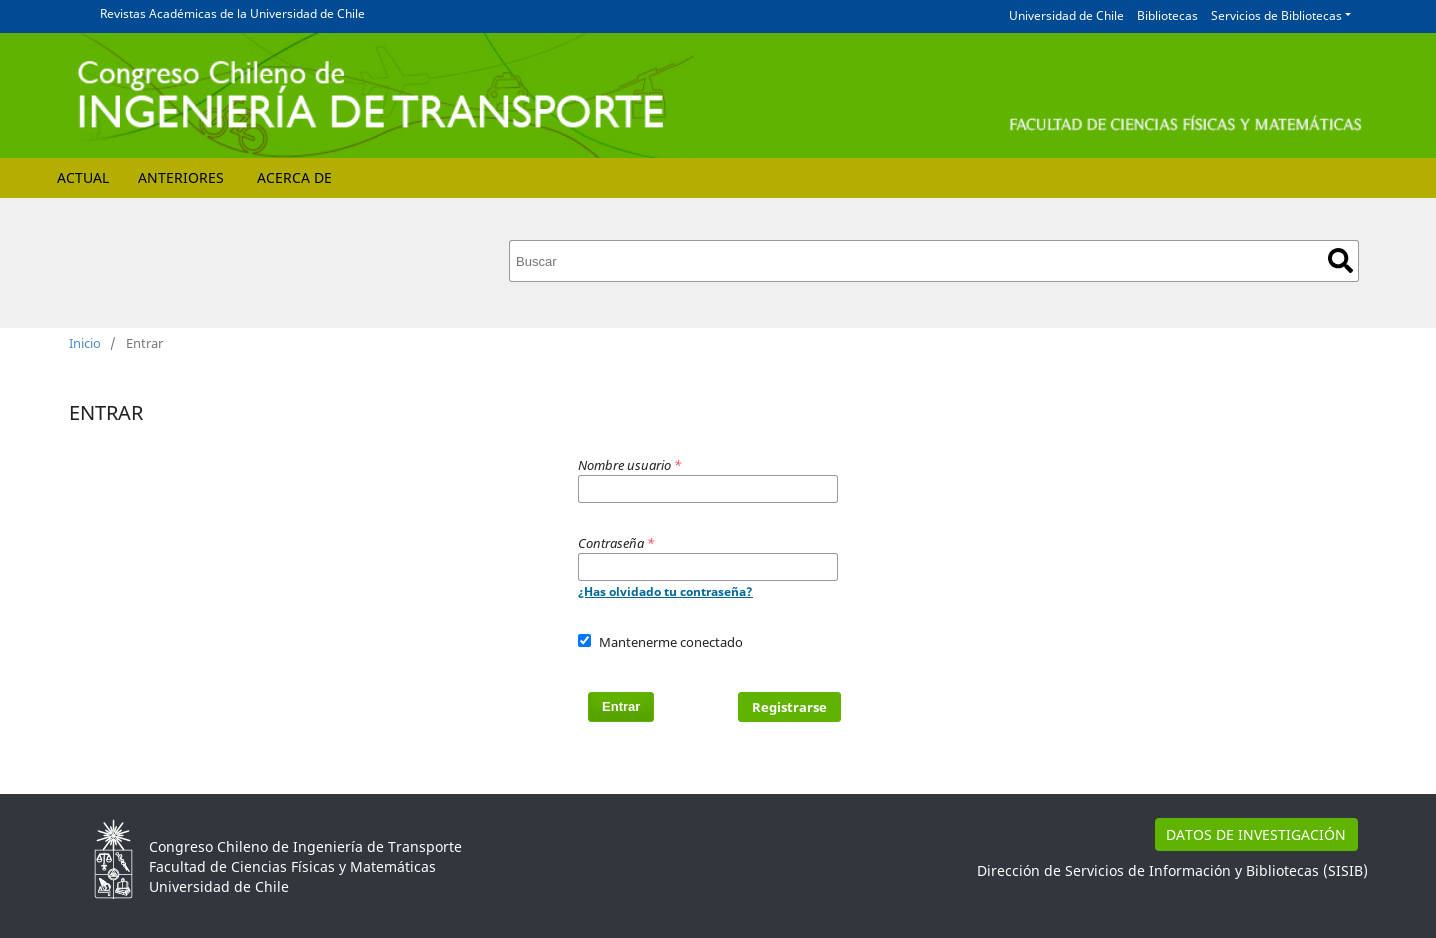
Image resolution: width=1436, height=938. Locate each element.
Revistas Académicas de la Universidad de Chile (232, 13)
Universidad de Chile (1066, 15)
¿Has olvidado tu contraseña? (665, 591)
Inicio (85, 343)
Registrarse (789, 707)
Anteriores (181, 177)
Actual (83, 177)
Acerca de (294, 177)
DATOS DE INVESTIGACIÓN (1256, 834)
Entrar (621, 706)
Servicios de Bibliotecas (1276, 15)
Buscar (1340, 260)
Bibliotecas (1167, 15)
